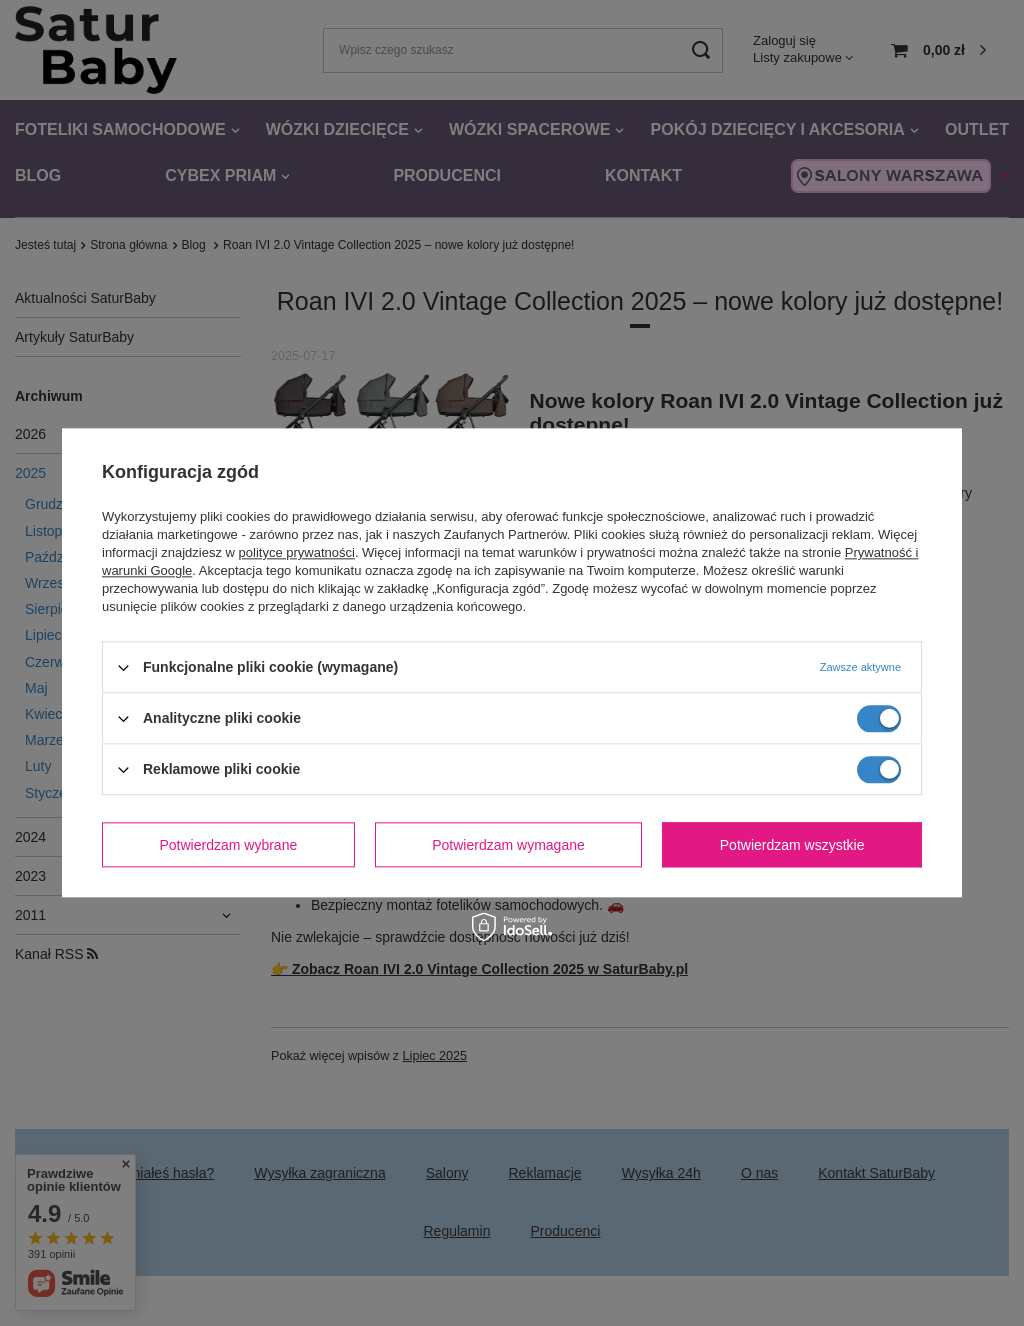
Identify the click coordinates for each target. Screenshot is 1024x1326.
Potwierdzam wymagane (508, 845)
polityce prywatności (297, 552)
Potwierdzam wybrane (229, 845)
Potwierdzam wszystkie (792, 845)
